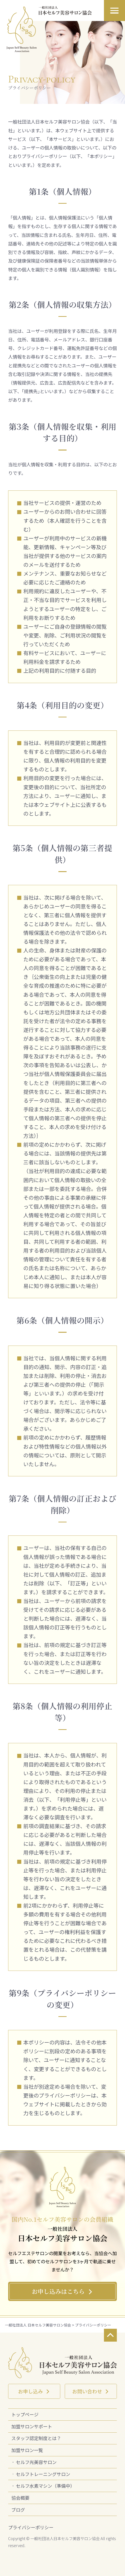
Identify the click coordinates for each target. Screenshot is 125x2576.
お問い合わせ (90, 2391)
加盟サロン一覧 (27, 2450)
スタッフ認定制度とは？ (36, 2438)
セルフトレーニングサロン (43, 2474)
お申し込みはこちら (63, 2291)
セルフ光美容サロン (36, 2462)
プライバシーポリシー (30, 2527)
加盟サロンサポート (31, 2426)
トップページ (24, 2414)
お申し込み (34, 2391)
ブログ (18, 2509)
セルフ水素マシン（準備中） (45, 2486)
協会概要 (20, 2497)
